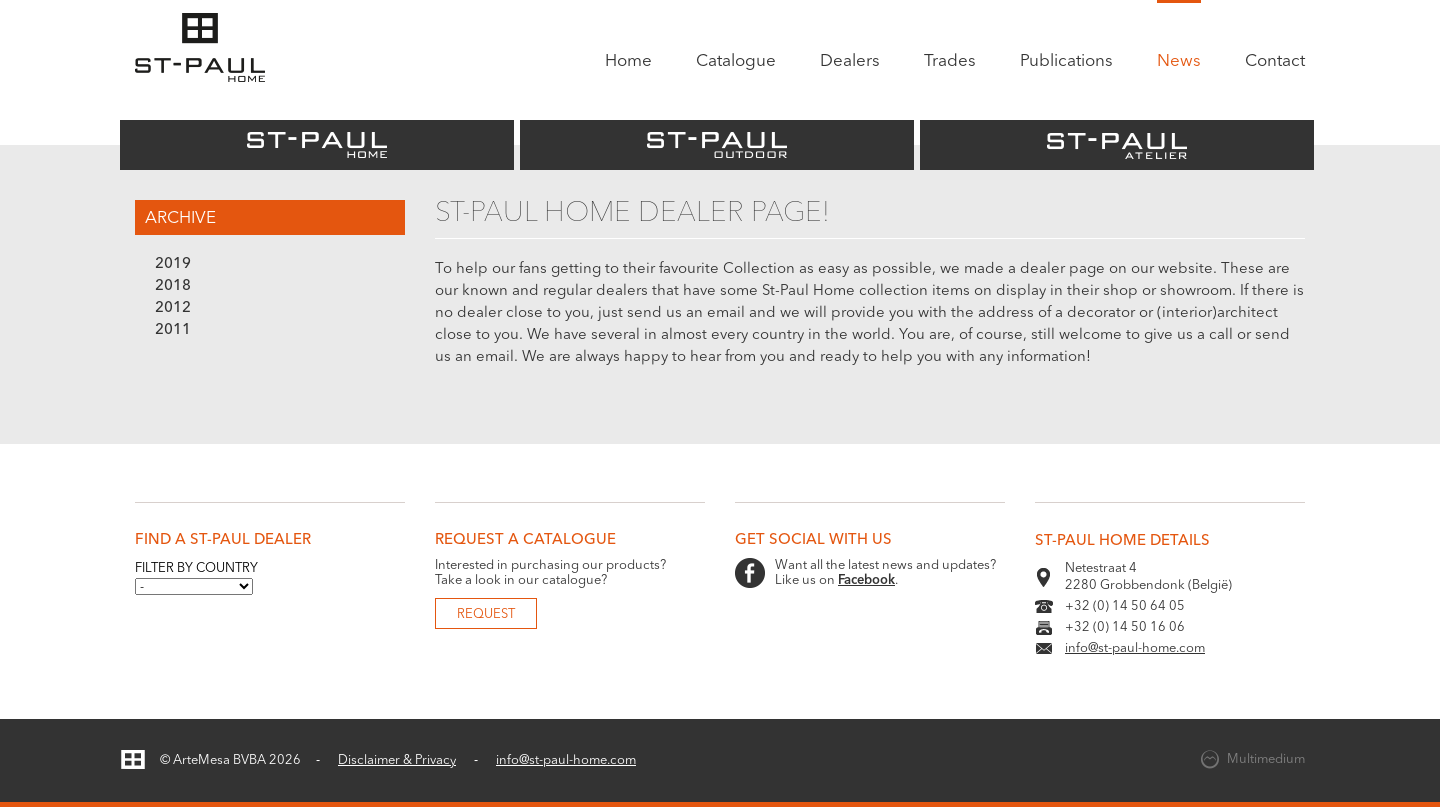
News (1179, 61)
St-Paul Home (317, 145)
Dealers (850, 61)
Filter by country (196, 568)
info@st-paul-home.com (1135, 648)
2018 (173, 286)
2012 (173, 308)
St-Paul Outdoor (717, 145)
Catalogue (736, 61)
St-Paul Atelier (1117, 145)
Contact (1275, 61)
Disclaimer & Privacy (397, 760)
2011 (173, 330)
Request (486, 614)
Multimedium (1266, 759)
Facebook (866, 580)
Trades (950, 61)
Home (628, 61)
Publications (1066, 61)
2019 (173, 264)
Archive (180, 218)
